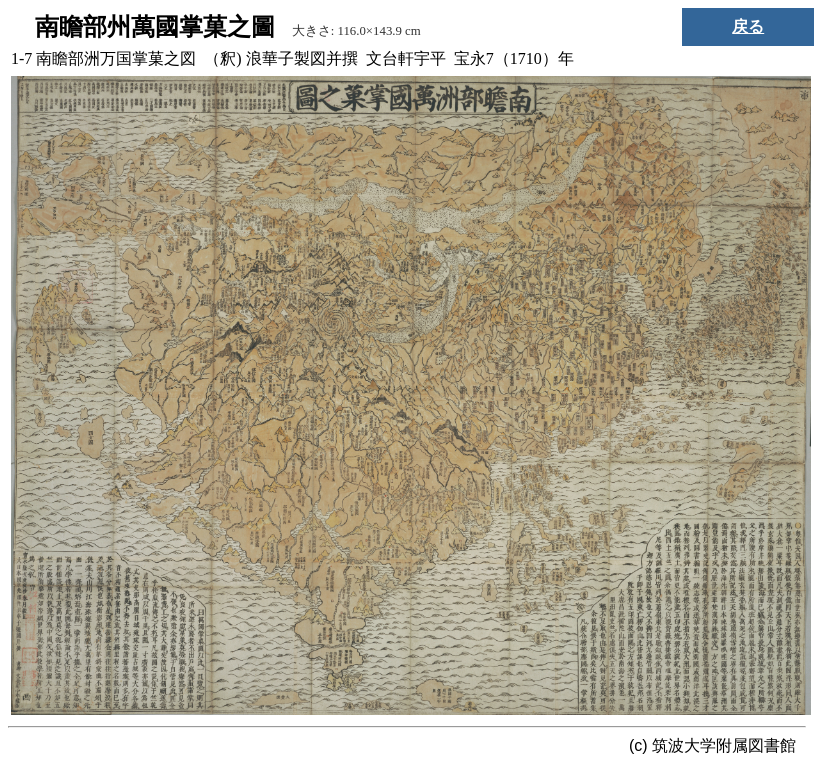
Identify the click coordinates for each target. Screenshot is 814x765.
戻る (748, 26)
